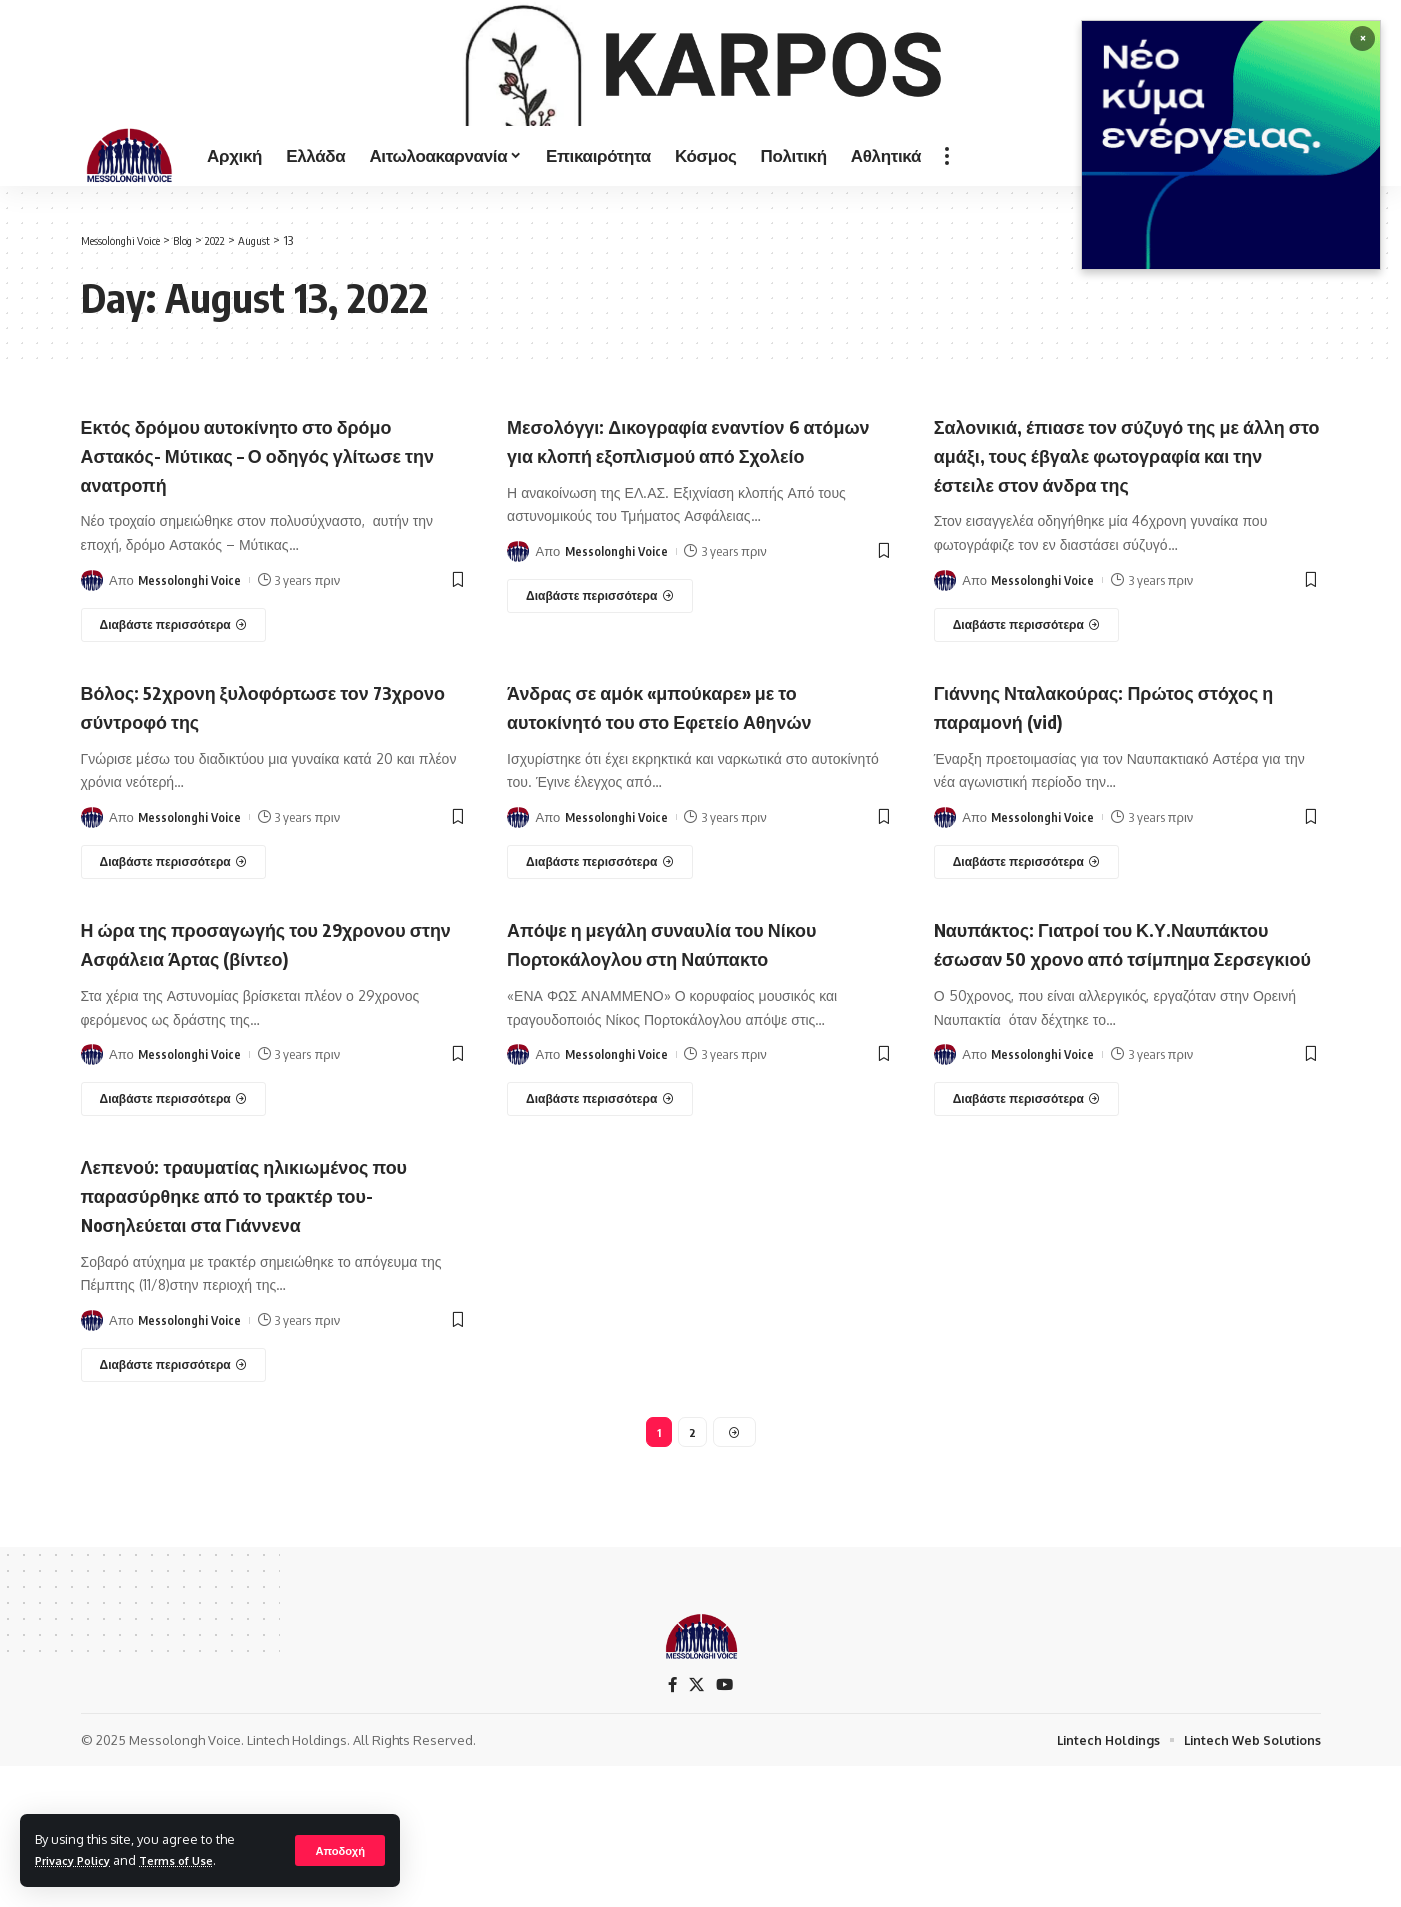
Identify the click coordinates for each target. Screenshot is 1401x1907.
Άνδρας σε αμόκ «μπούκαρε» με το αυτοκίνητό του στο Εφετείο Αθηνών (694, 812)
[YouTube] (726, 1824)
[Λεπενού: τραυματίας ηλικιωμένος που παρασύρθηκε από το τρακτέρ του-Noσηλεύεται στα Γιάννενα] (174, 1500)
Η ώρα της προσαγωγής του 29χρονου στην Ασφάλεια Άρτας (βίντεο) (247, 1063)
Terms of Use (193, 1860)
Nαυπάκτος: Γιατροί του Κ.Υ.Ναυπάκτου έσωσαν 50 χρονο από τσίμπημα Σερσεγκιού (1109, 1063)
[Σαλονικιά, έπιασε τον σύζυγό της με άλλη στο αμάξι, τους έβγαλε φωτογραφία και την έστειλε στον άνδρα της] (1027, 732)
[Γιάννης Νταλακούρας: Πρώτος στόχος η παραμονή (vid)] (1027, 969)
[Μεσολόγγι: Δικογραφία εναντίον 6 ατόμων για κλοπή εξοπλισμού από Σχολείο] (600, 703)
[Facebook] (672, 1824)
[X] (697, 1824)
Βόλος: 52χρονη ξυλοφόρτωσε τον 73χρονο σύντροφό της (257, 812)
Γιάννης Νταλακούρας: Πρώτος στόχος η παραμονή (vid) (1094, 812)
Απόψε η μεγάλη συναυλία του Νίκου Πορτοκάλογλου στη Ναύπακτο (697, 1049)
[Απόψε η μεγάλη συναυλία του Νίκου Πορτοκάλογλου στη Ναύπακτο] (600, 1205)
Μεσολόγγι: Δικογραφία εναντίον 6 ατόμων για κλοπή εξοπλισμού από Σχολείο (690, 532)
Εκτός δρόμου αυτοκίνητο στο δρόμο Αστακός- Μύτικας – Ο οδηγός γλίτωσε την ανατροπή (272, 532)
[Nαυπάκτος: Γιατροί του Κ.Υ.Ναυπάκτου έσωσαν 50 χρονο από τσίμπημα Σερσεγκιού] (1027, 1234)
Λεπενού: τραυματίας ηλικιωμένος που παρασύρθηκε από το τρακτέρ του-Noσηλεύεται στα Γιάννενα (260, 1328)
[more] (947, 234)
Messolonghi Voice (190, 658)
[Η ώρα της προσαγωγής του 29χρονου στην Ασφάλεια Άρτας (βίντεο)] (174, 1234)
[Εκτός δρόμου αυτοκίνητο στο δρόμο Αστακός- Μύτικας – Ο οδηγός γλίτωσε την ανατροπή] (174, 703)
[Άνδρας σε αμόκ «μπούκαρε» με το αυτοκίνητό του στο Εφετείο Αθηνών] (600, 969)
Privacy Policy (79, 1860)
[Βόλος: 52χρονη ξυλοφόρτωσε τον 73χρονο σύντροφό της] (174, 969)
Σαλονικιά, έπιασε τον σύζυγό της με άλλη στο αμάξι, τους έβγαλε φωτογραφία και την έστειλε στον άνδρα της (1121, 547)
